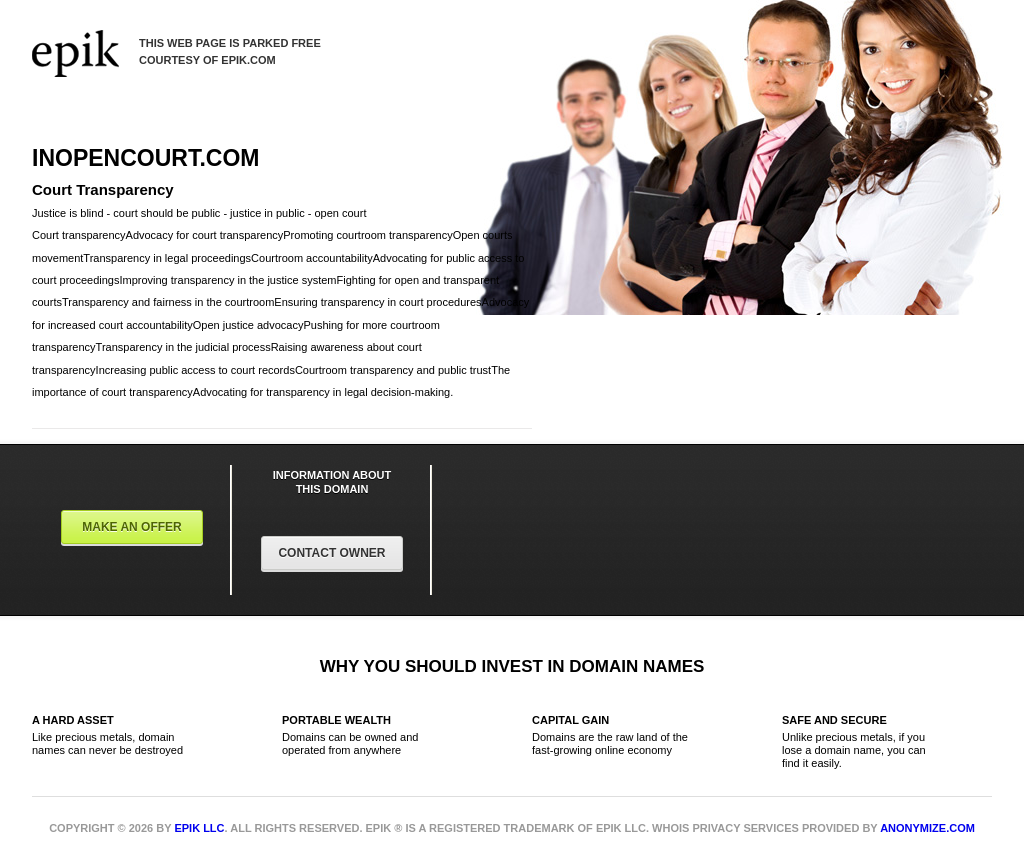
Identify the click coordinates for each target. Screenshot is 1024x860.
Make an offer (132, 527)
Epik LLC (199, 828)
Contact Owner (331, 553)
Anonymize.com (927, 828)
